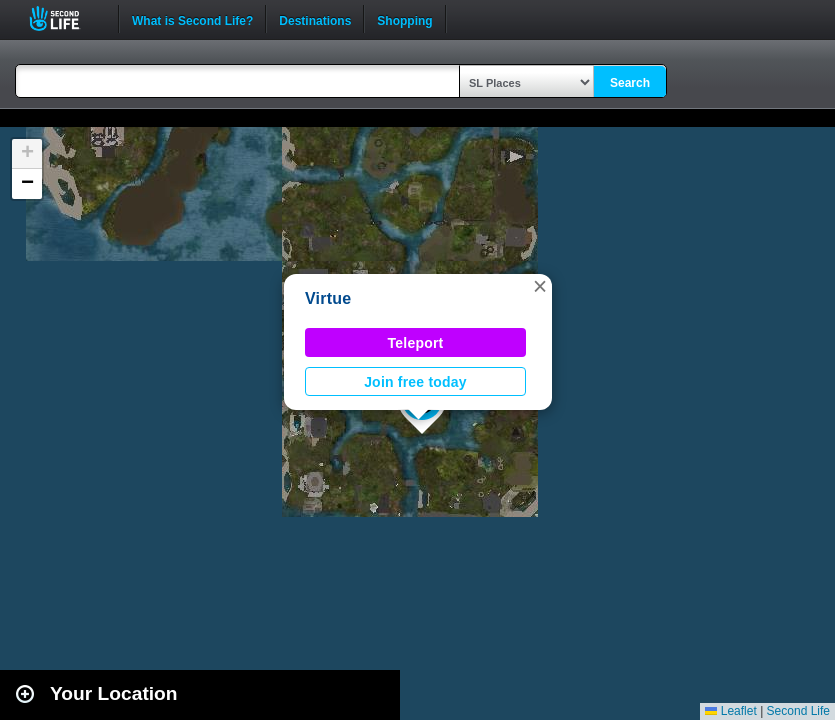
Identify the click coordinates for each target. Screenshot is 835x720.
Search (630, 83)
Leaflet (730, 711)
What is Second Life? (192, 19)
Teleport (416, 343)
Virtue (328, 298)
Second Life (65, 18)
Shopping (404, 19)
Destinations (315, 19)
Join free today (415, 382)
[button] (540, 286)
